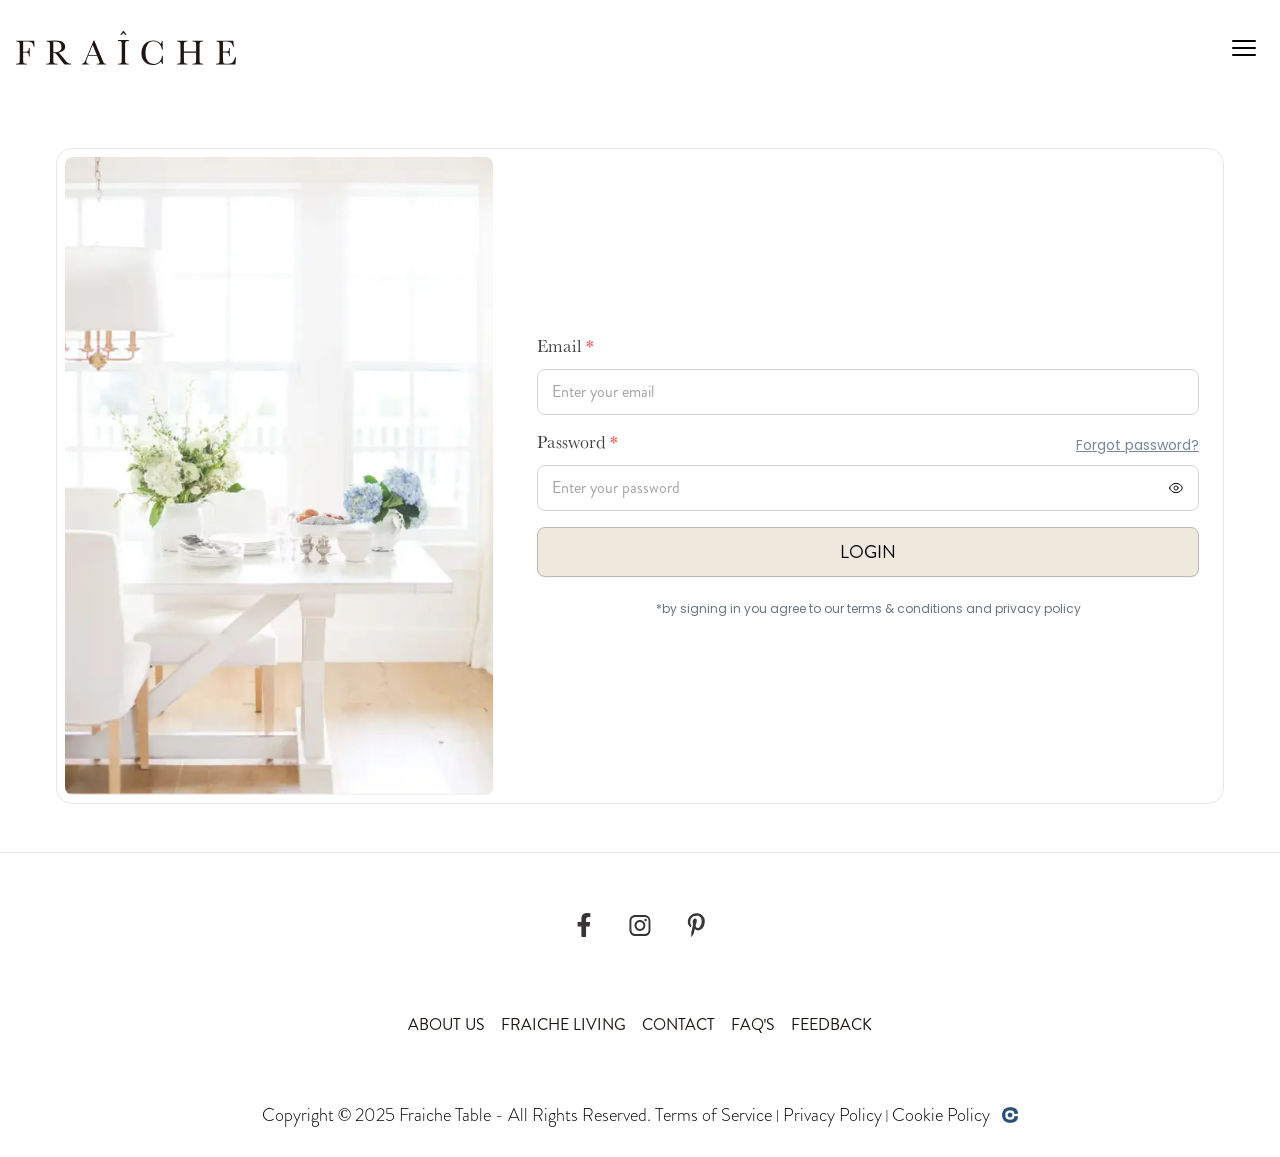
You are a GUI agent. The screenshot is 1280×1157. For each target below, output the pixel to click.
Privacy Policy (832, 1115)
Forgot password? (1137, 445)
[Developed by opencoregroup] (1010, 1115)
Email (565, 349)
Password (577, 445)
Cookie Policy (941, 1115)
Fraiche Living (563, 1024)
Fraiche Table (445, 1115)
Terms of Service (713, 1115)
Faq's (753, 1024)
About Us (446, 1024)
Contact (678, 1024)
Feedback (831, 1024)
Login (868, 552)
